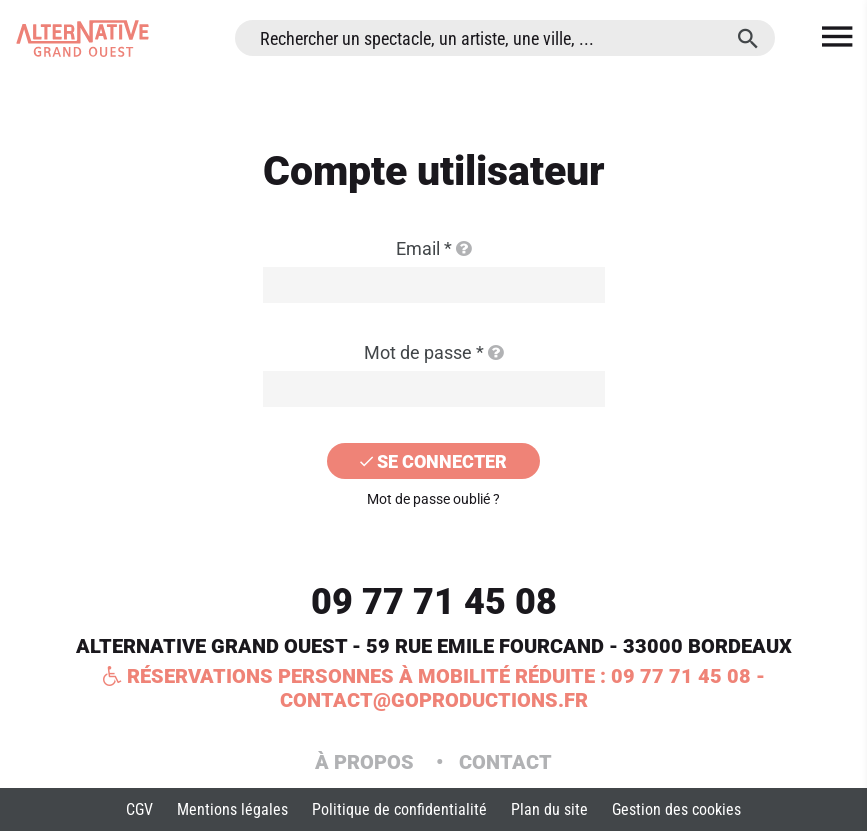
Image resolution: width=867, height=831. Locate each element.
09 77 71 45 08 (434, 602)
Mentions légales (232, 809)
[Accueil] (82, 38)
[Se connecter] (434, 461)
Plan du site (549, 809)
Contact (505, 762)
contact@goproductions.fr (434, 700)
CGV (139, 809)
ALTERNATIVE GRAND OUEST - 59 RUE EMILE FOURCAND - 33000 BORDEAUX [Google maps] (434, 646)
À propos (367, 762)
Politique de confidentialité (399, 809)
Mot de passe (433, 352)
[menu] (837, 37)
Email (433, 248)
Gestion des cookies (676, 809)
